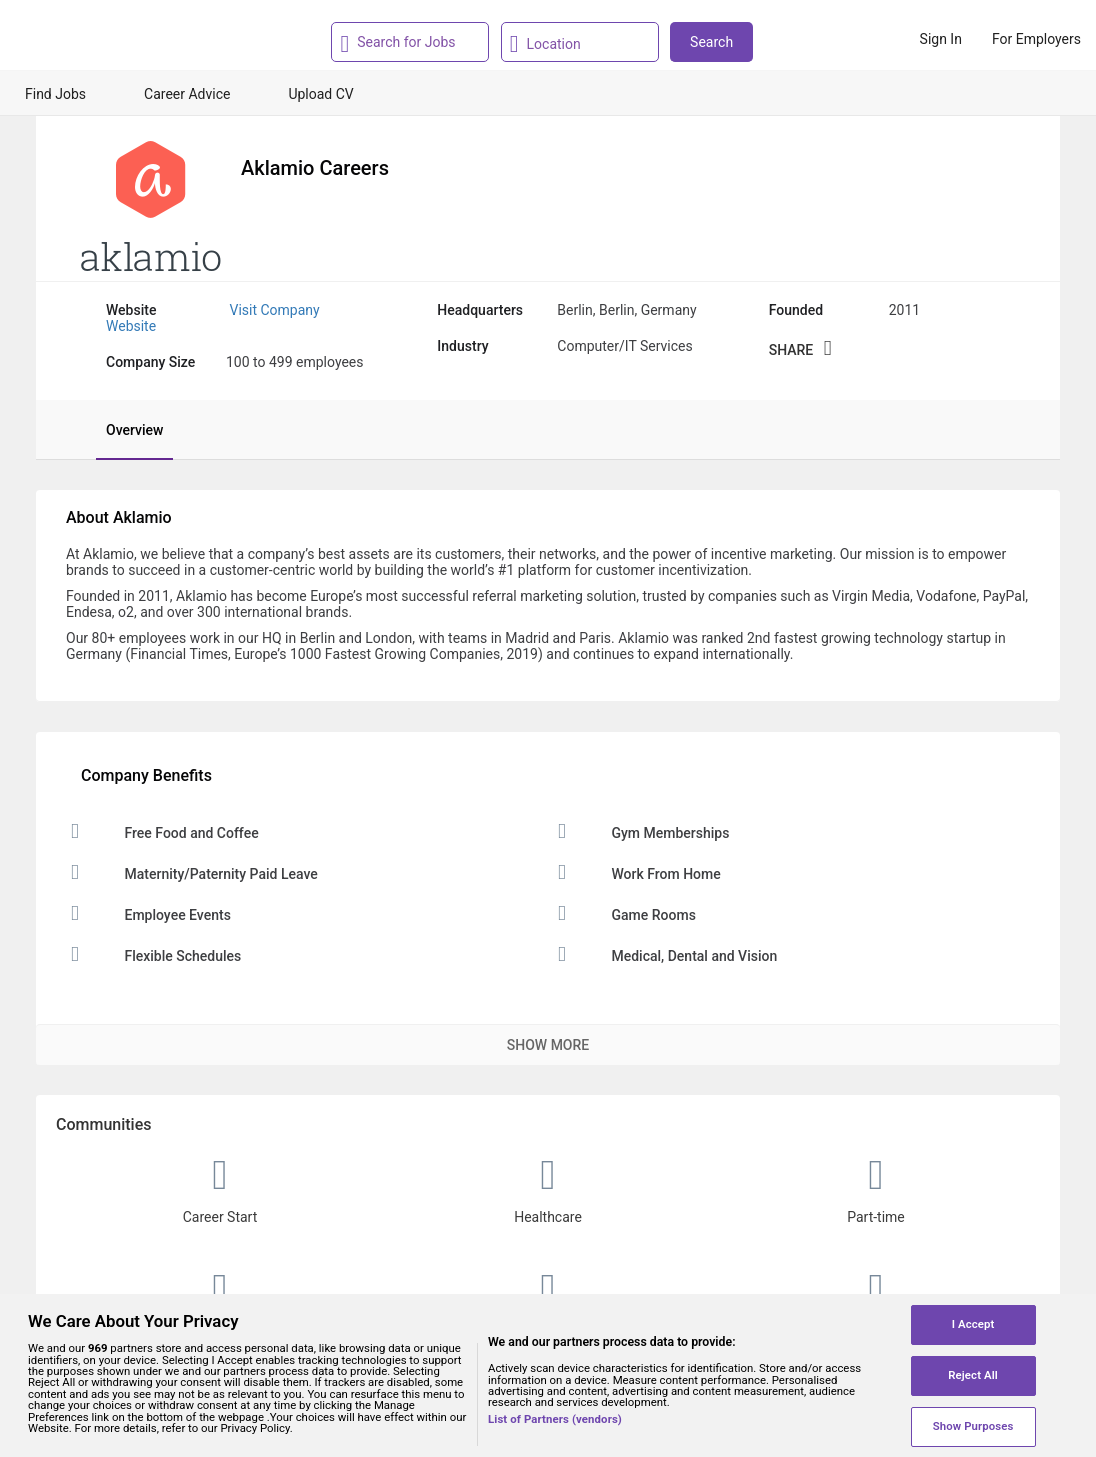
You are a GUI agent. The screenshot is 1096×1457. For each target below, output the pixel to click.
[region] (548, 1375)
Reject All (973, 1375)
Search (711, 42)
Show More (548, 1045)
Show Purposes (973, 1426)
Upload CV (320, 94)
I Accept (973, 1324)
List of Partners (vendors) (555, 1419)
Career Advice (187, 94)
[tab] (124, 430)
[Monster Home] (102, 39)
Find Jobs (55, 94)
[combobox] (407, 42)
